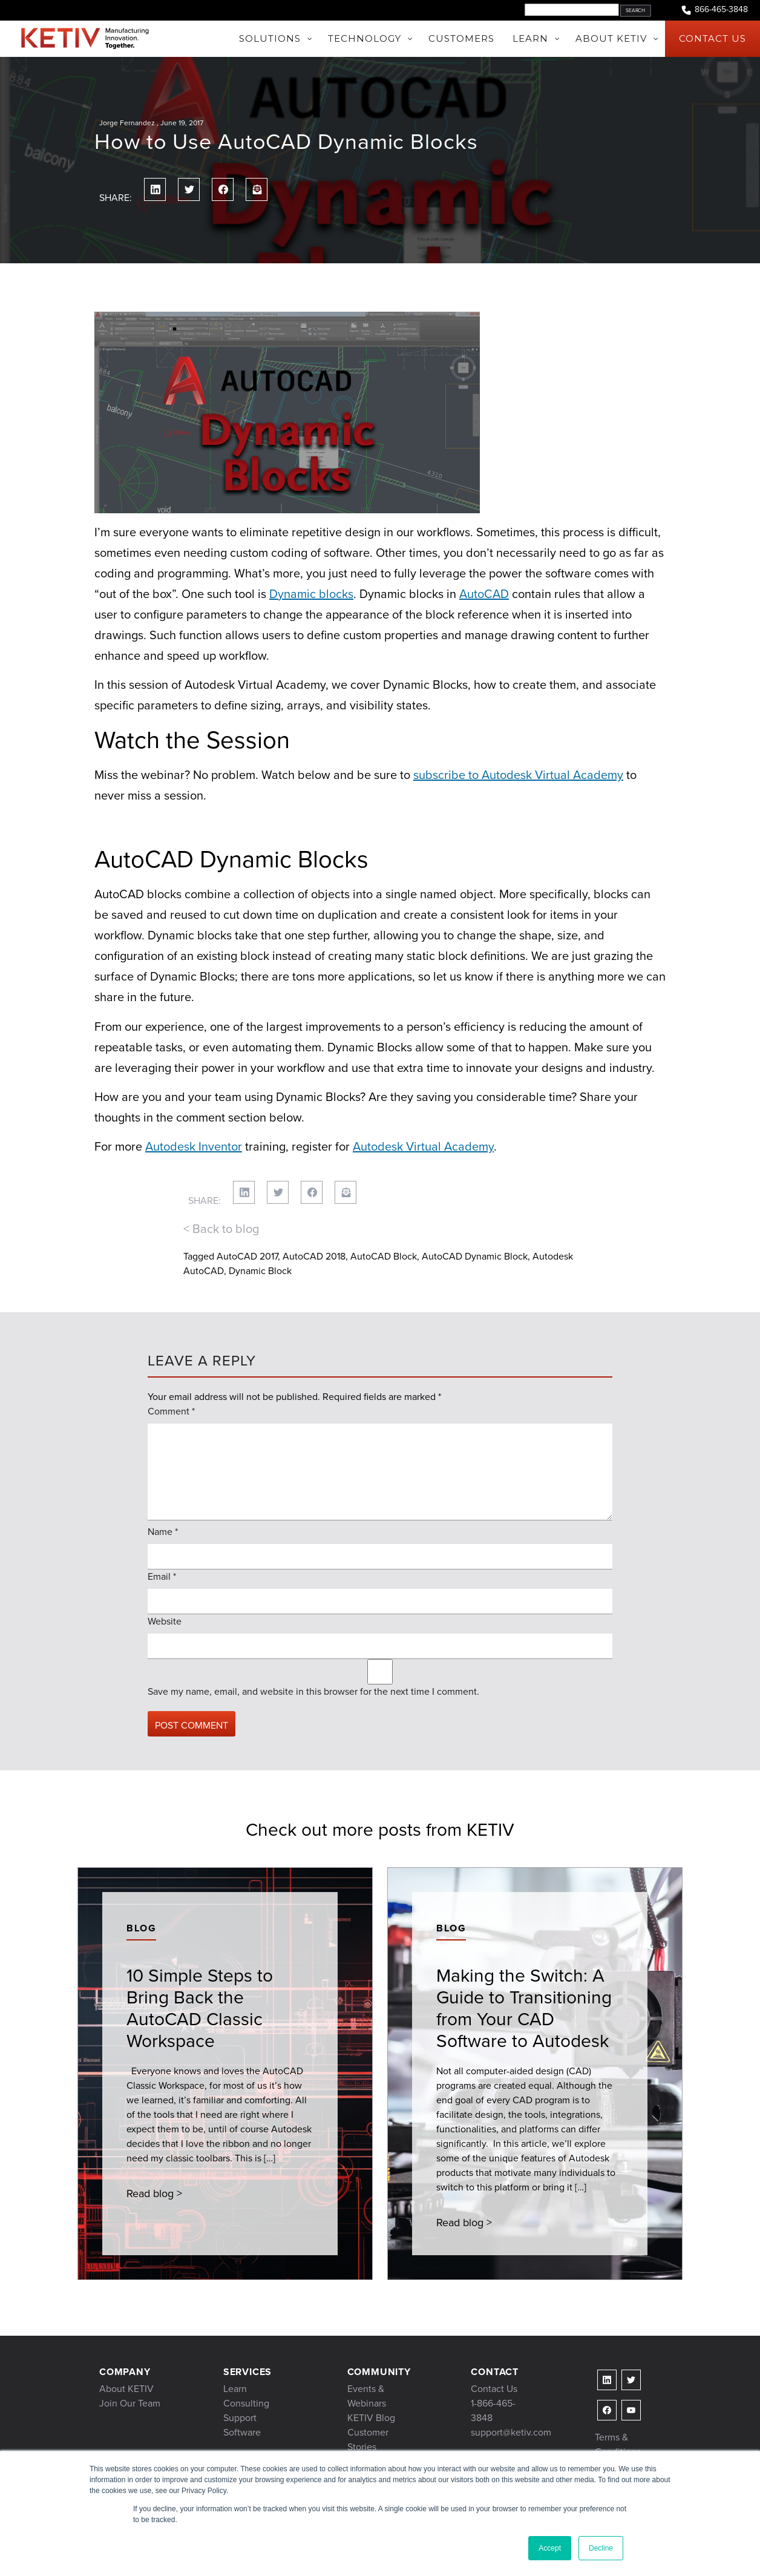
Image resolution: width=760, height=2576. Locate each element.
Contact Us (494, 2389)
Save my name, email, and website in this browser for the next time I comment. (313, 1691)
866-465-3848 (714, 10)
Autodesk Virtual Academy (423, 1146)
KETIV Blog (371, 2418)
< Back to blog (221, 1229)
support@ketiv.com (511, 2432)
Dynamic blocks (311, 594)
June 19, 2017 (181, 122)
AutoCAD (484, 594)
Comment (171, 1411)
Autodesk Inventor (193, 1146)
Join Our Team (129, 2403)
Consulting (246, 2403)
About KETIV (126, 2389)
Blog (141, 1928)
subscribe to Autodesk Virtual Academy (518, 775)
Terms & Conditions (618, 2444)
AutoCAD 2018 (314, 1256)
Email (162, 1576)
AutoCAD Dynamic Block (475, 1256)
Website (165, 1621)
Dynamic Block (260, 1271)
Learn (235, 2389)
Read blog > (154, 2193)
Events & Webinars (366, 2396)
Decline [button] (601, 2548)
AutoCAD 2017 (247, 1256)
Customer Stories (367, 2439)
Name (163, 1532)
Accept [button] (550, 2548)
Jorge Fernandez (127, 122)
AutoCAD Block (383, 1256)
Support (240, 2418)
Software (242, 2432)
